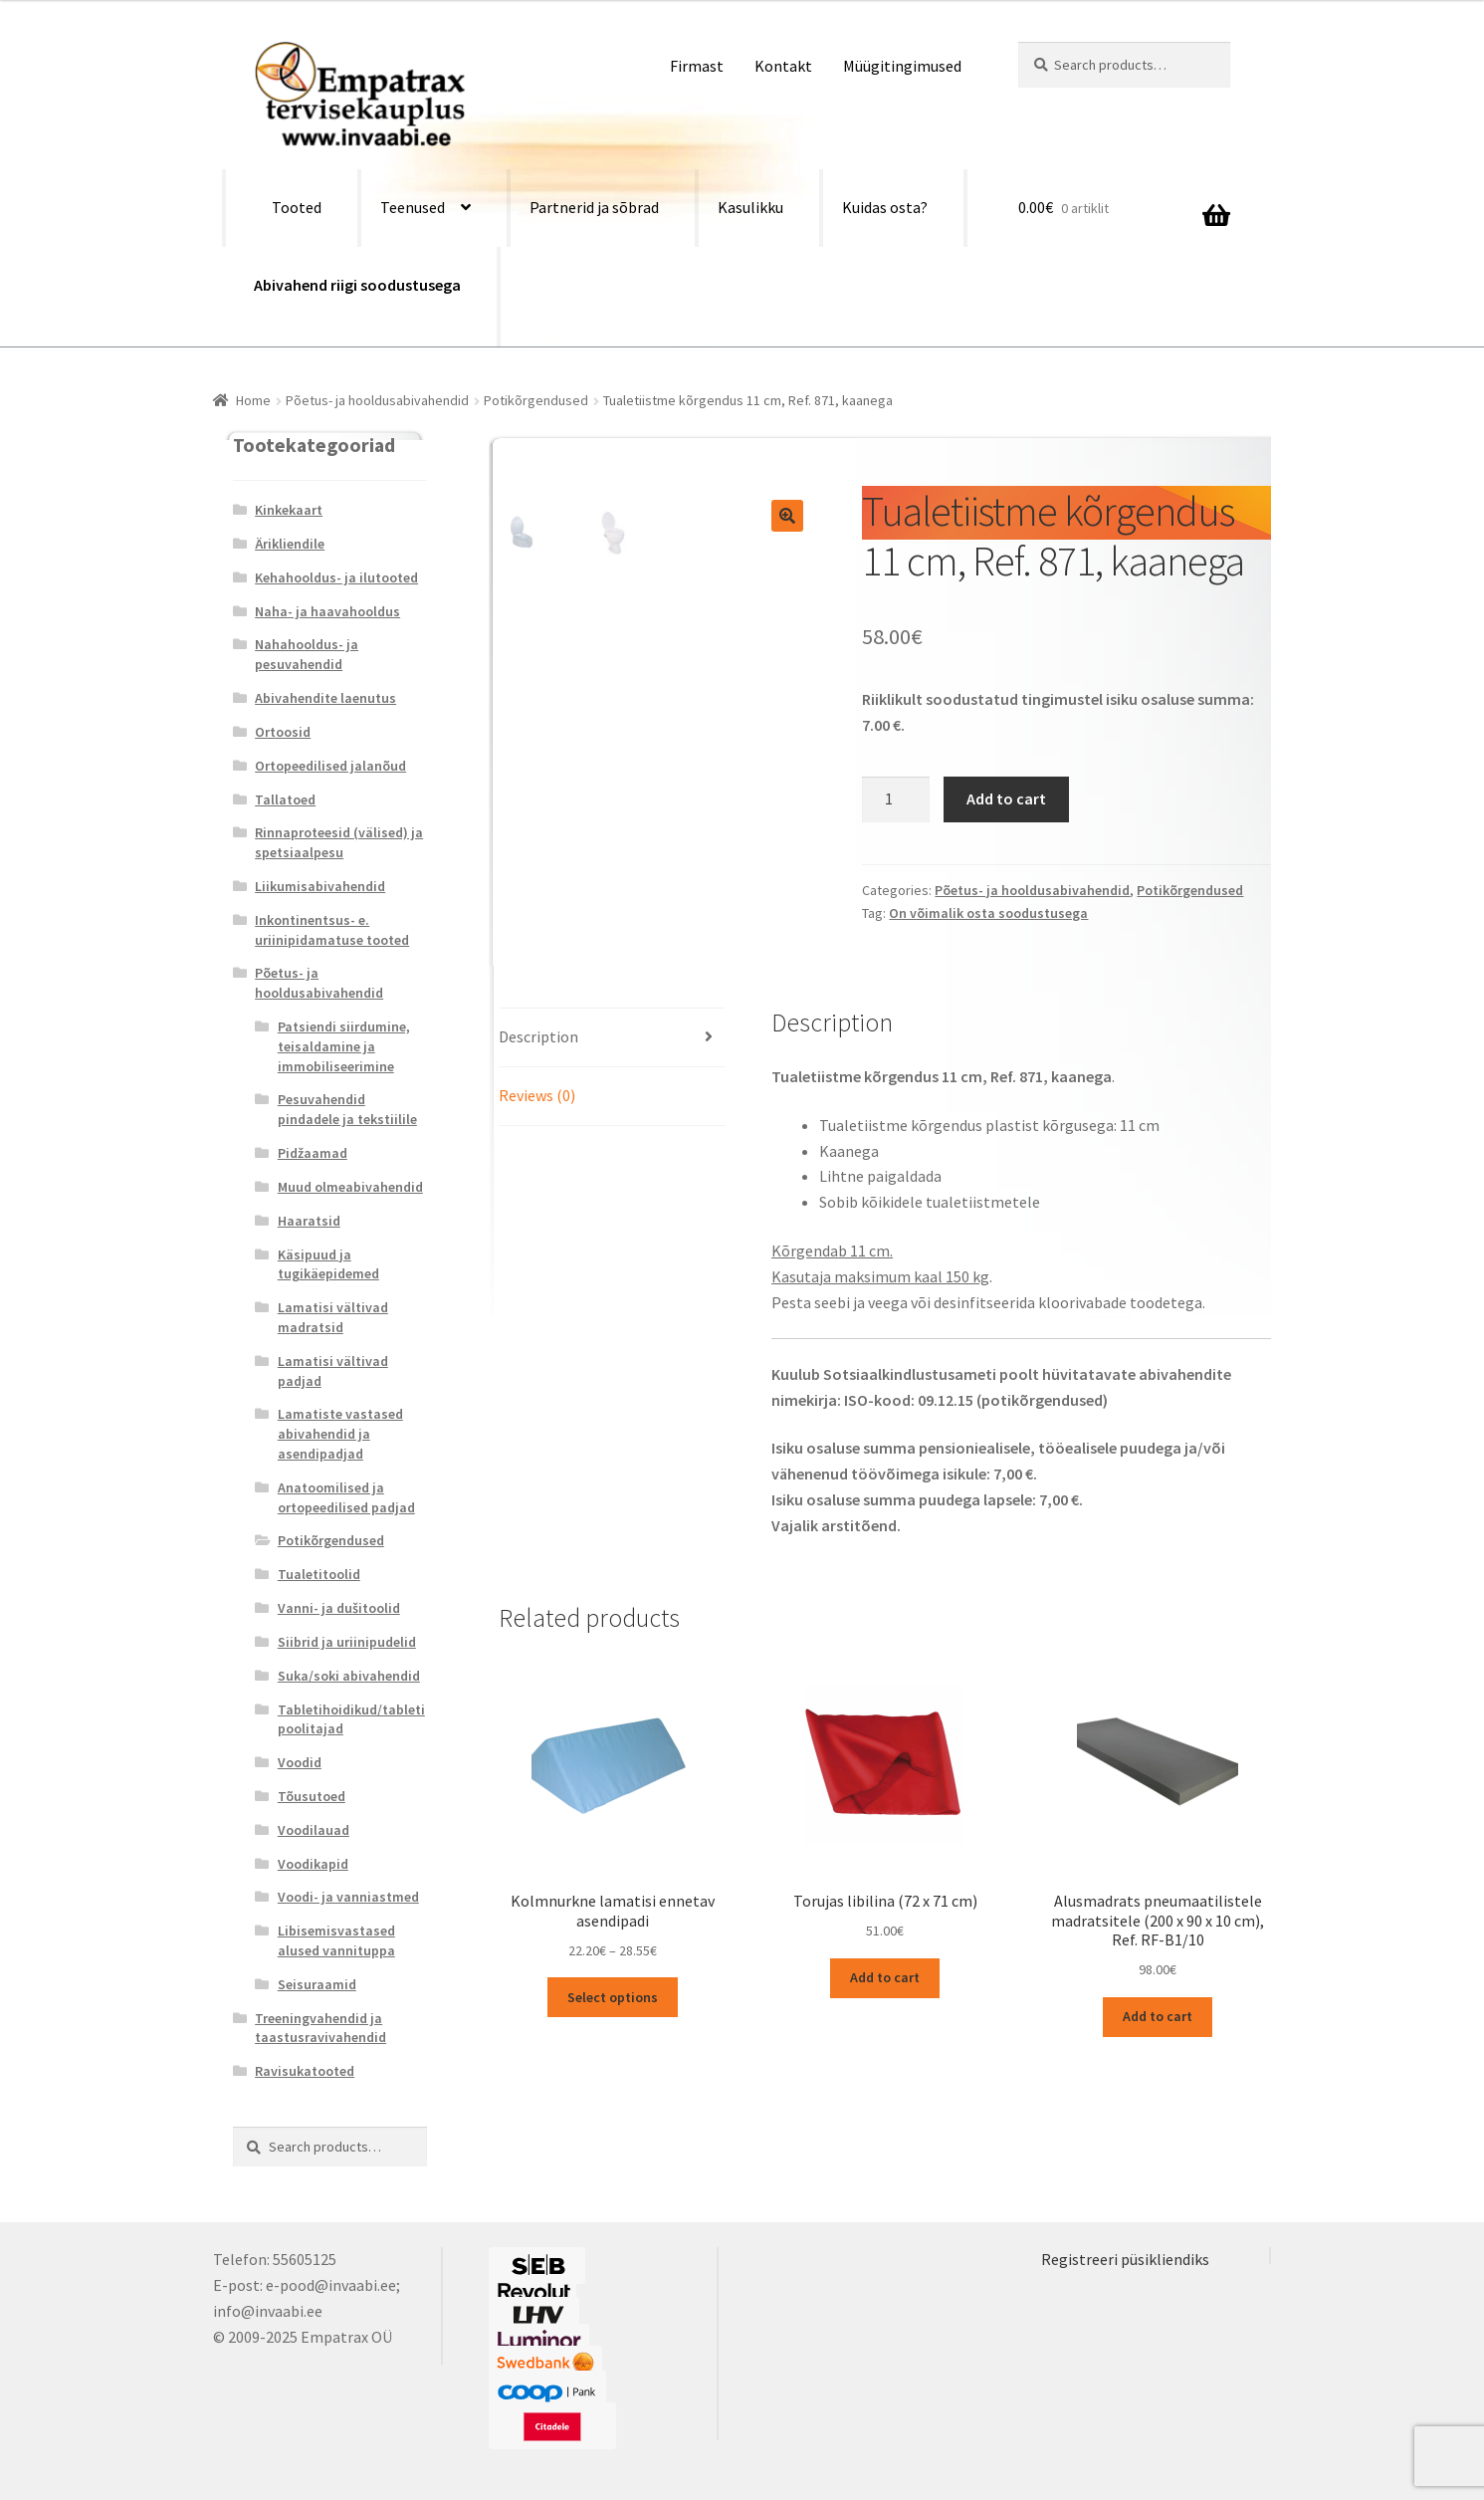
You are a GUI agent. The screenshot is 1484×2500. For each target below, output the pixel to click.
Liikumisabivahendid (320, 886)
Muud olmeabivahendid (350, 1187)
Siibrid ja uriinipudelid (347, 1642)
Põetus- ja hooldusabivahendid (377, 400)
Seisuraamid (317, 1984)
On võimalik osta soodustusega (988, 913)
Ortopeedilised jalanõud (330, 766)
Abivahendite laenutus (325, 698)
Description (538, 1036)
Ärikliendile (289, 544)
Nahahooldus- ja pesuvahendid (306, 654)
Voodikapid (313, 1864)
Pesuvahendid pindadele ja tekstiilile (347, 1109)
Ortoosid (283, 732)
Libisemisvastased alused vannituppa (336, 1940)
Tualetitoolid (319, 1574)
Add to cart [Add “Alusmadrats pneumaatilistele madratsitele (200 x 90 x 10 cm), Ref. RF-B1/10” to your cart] (1157, 2016)
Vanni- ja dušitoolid (339, 1608)
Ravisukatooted (304, 2071)
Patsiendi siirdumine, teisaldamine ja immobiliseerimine (344, 1046)
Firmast (697, 66)
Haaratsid (309, 1221)
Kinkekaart (288, 510)
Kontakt (783, 66)
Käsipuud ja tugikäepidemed (328, 1264)
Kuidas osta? (885, 207)
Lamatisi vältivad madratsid (333, 1317)
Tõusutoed (311, 1796)
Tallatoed (285, 799)
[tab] (612, 1038)
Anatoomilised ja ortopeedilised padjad (346, 1497)
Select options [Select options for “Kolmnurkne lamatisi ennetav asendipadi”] (612, 1997)
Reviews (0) (537, 1095)
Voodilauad (313, 1830)
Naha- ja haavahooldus (327, 611)
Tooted (296, 207)
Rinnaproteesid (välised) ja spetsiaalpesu (339, 842)
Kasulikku (750, 207)
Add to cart (1006, 798)
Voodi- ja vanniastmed (348, 1897)
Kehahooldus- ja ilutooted (336, 577)
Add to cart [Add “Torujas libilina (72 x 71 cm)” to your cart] (885, 1977)
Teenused (412, 207)
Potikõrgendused (536, 400)
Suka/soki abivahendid (349, 1676)
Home (253, 400)
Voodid (299, 1762)
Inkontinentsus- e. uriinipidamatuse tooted (332, 930)
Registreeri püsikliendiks (1125, 2259)
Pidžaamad (312, 1153)
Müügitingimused (902, 66)
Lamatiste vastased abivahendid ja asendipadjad (340, 1434)
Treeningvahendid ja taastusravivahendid (320, 2028)
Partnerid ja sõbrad (594, 207)
